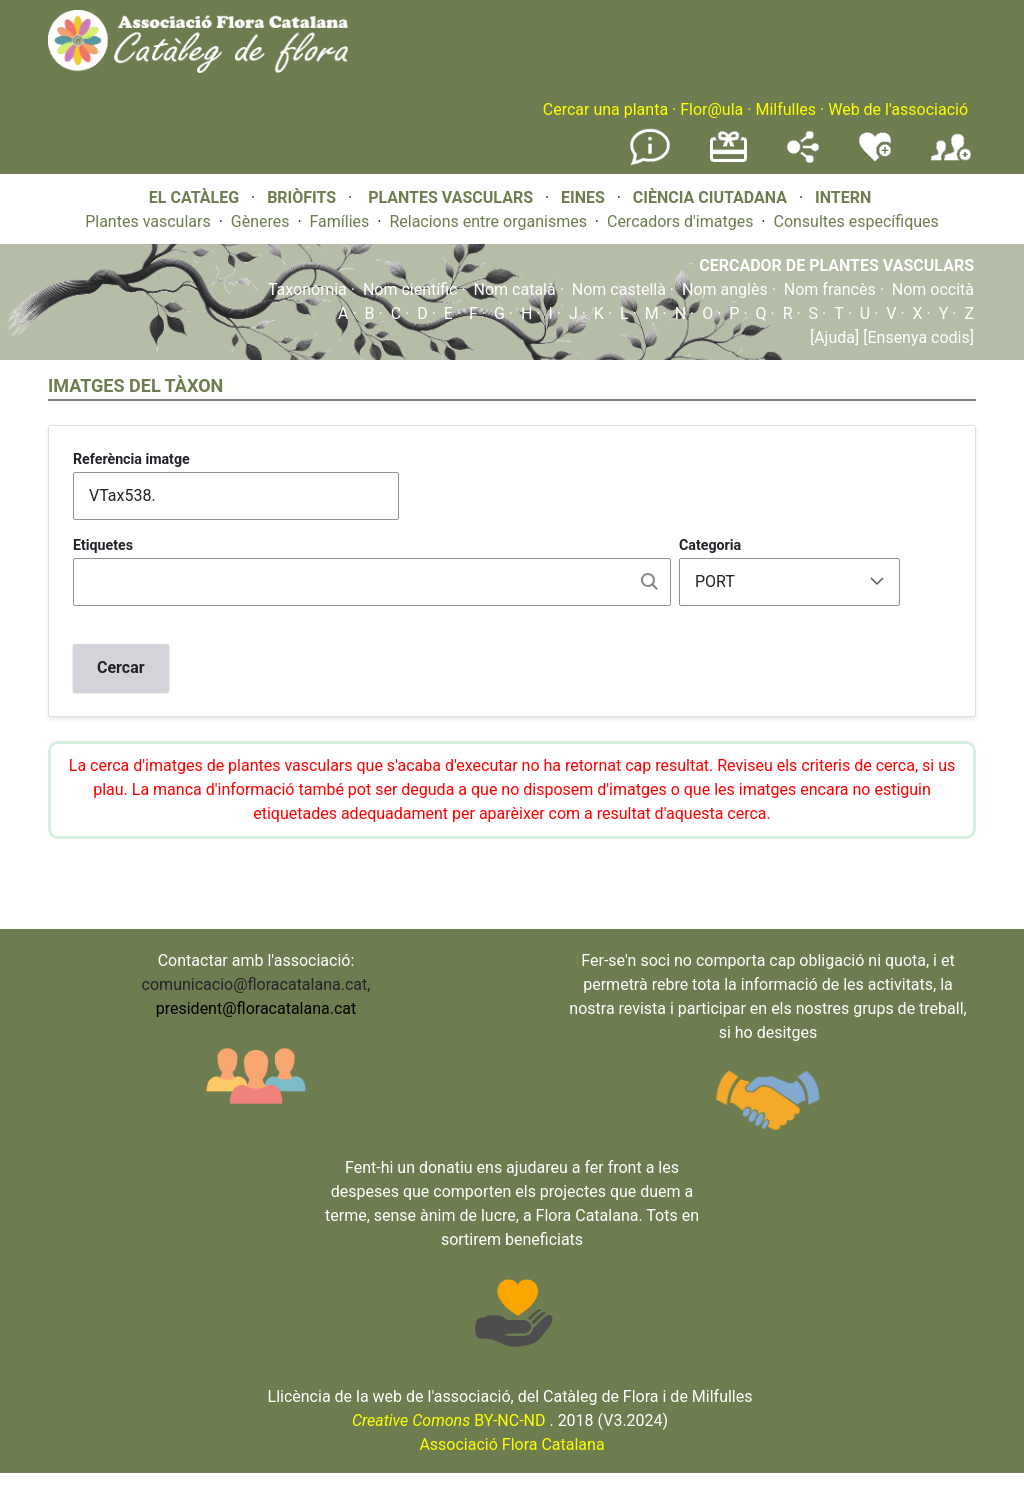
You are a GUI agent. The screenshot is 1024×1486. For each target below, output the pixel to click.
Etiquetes (103, 545)
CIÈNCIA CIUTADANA (710, 197)
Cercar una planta (605, 109)
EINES (583, 197)
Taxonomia (307, 289)
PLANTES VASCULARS (450, 197)
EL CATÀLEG (194, 197)
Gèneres (260, 221)
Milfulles (785, 109)
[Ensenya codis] (916, 337)
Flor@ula (711, 109)
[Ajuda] (834, 337)
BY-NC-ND (449, 1420)
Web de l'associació (898, 109)
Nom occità (933, 289)
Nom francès (830, 289)
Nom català (515, 289)
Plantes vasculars (148, 221)
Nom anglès (725, 289)
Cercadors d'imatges (680, 221)
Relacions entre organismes (488, 221)
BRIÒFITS (303, 197)
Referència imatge (131, 459)
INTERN (843, 197)
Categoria (710, 545)
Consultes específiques (855, 221)
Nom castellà (619, 289)
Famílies (340, 221)
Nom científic (410, 289)
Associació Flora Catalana (511, 1444)
